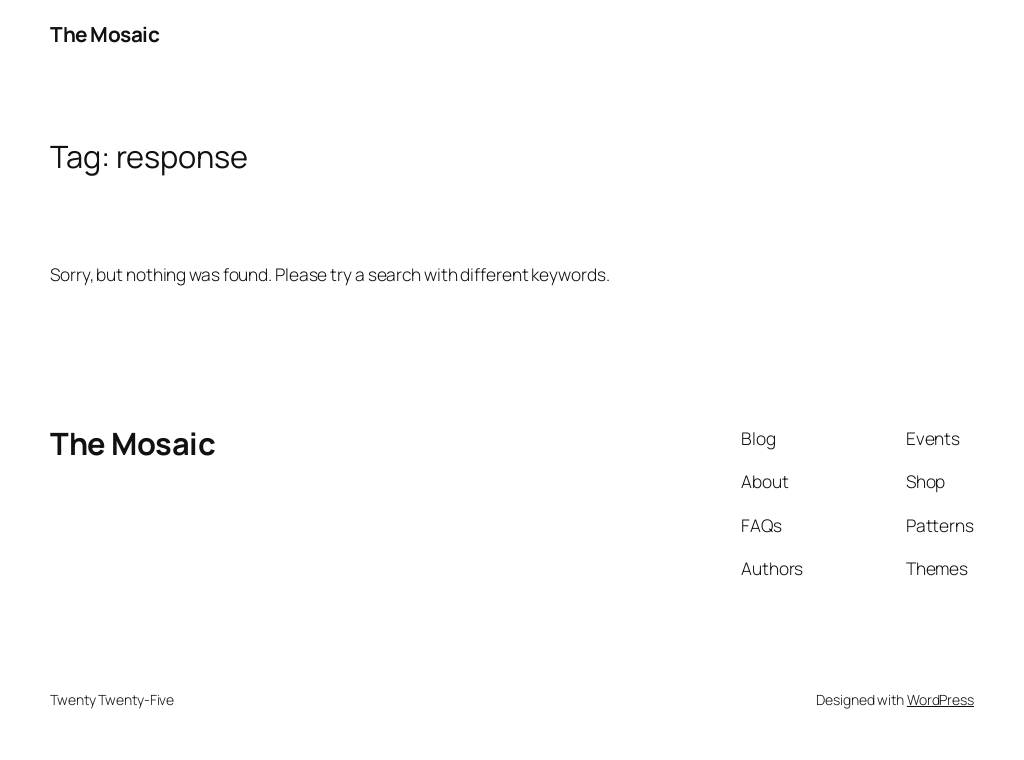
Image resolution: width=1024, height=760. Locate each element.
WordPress (940, 699)
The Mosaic (104, 34)
